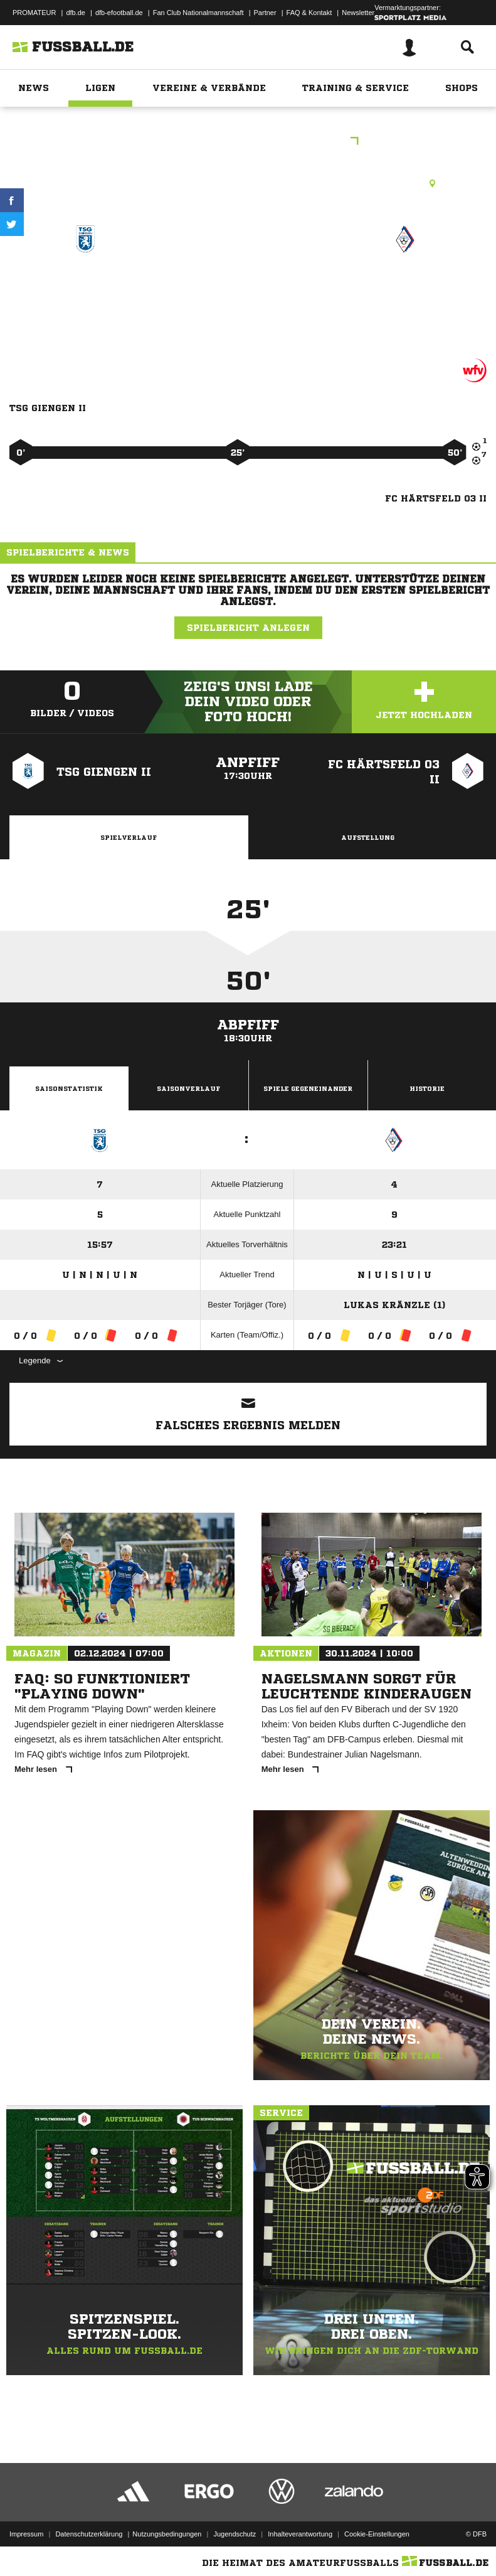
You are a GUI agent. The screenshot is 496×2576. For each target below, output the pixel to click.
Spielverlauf (128, 837)
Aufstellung (367, 837)
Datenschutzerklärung (88, 2534)
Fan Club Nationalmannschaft (198, 12)
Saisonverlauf (188, 1088)
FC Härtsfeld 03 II (405, 284)
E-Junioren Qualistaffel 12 (248, 142)
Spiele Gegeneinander (307, 1088)
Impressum (26, 2534)
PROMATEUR (34, 12)
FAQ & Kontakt (309, 12)
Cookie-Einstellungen (376, 2534)
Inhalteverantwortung (300, 2534)
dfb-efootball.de (119, 12)
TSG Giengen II (85, 284)
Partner (265, 12)
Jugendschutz (234, 2534)
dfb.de (75, 12)
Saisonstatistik (69, 1088)
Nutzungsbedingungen (166, 2534)
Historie (427, 1088)
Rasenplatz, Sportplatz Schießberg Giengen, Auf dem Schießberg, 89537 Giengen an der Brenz (248, 183)
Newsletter (358, 12)
